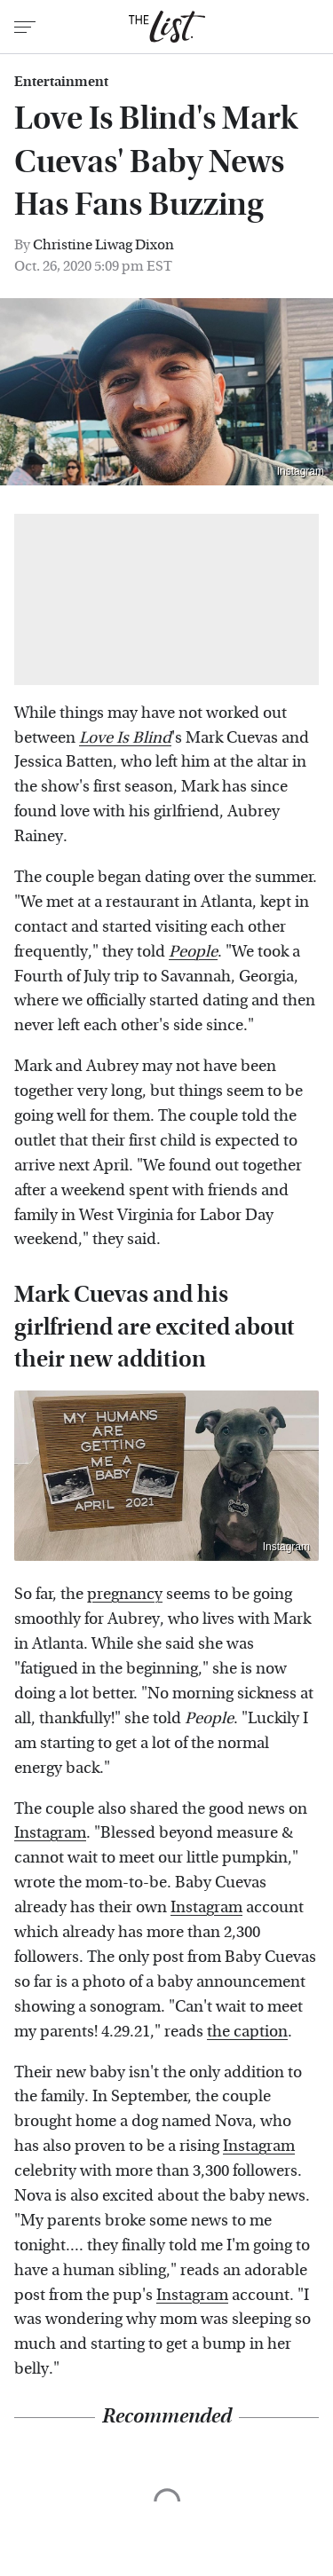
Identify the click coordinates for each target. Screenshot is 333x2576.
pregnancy (125, 1594)
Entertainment (61, 82)
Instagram (300, 471)
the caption (247, 2031)
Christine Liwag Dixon (103, 244)
